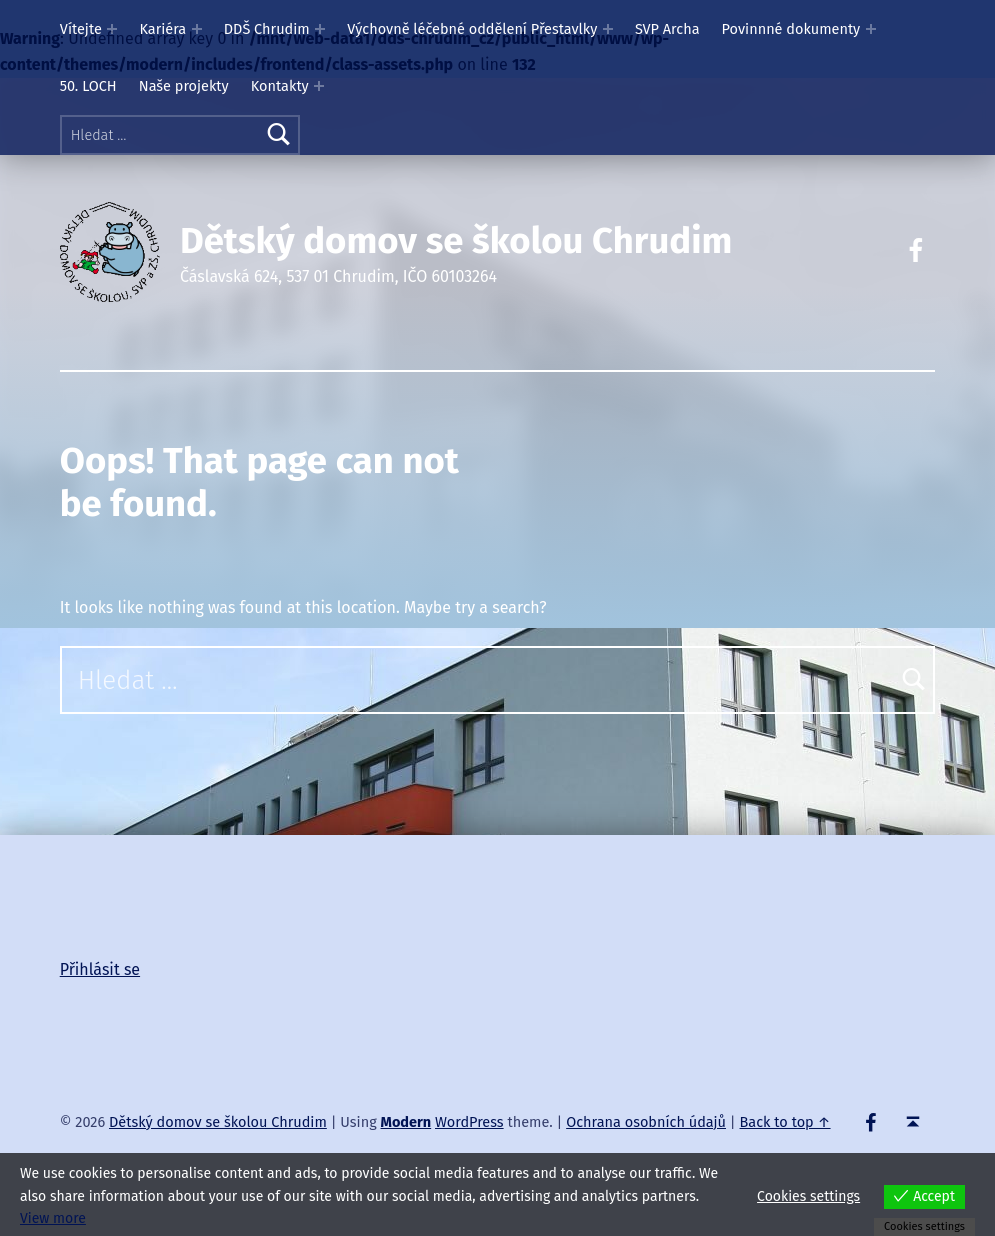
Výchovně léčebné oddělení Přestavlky (472, 29)
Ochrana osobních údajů (646, 1122)
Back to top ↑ (785, 1122)
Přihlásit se (100, 969)
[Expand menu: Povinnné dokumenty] (871, 29)
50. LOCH (88, 86)
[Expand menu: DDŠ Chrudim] (320, 29)
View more (53, 1218)
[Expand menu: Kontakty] (319, 86)
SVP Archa (667, 29)
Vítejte (81, 29)
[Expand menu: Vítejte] (112, 29)
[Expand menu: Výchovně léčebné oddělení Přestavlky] (608, 29)
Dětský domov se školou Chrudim (456, 241)
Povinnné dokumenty (791, 29)
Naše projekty (184, 86)
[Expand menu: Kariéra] (197, 29)
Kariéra (162, 29)
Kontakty (280, 86)
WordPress (469, 1122)
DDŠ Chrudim (267, 29)
